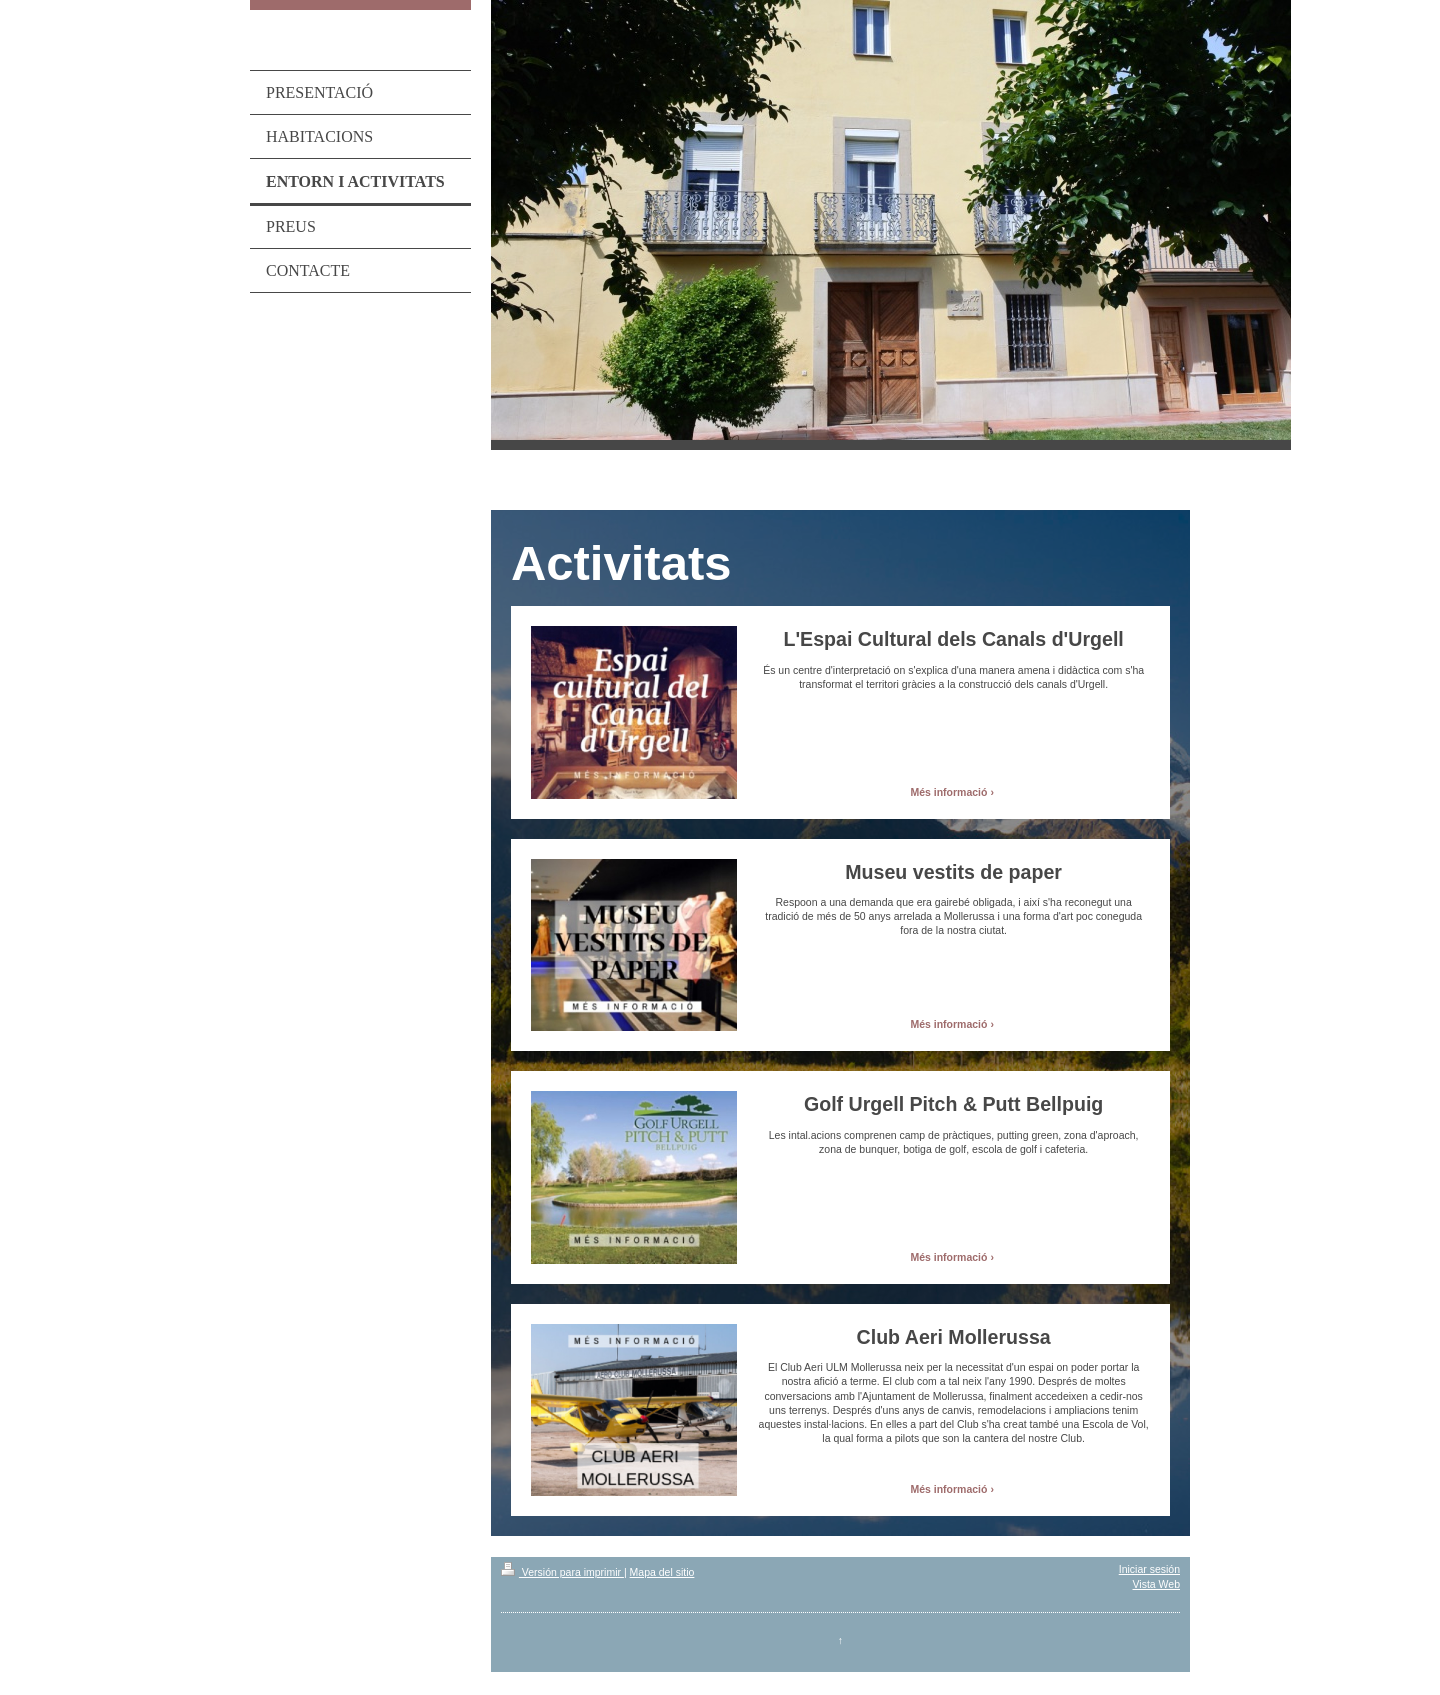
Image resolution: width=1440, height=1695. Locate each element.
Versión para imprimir (562, 1572)
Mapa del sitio (662, 1572)
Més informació (948, 792)
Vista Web (1156, 1584)
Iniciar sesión (1149, 1569)
